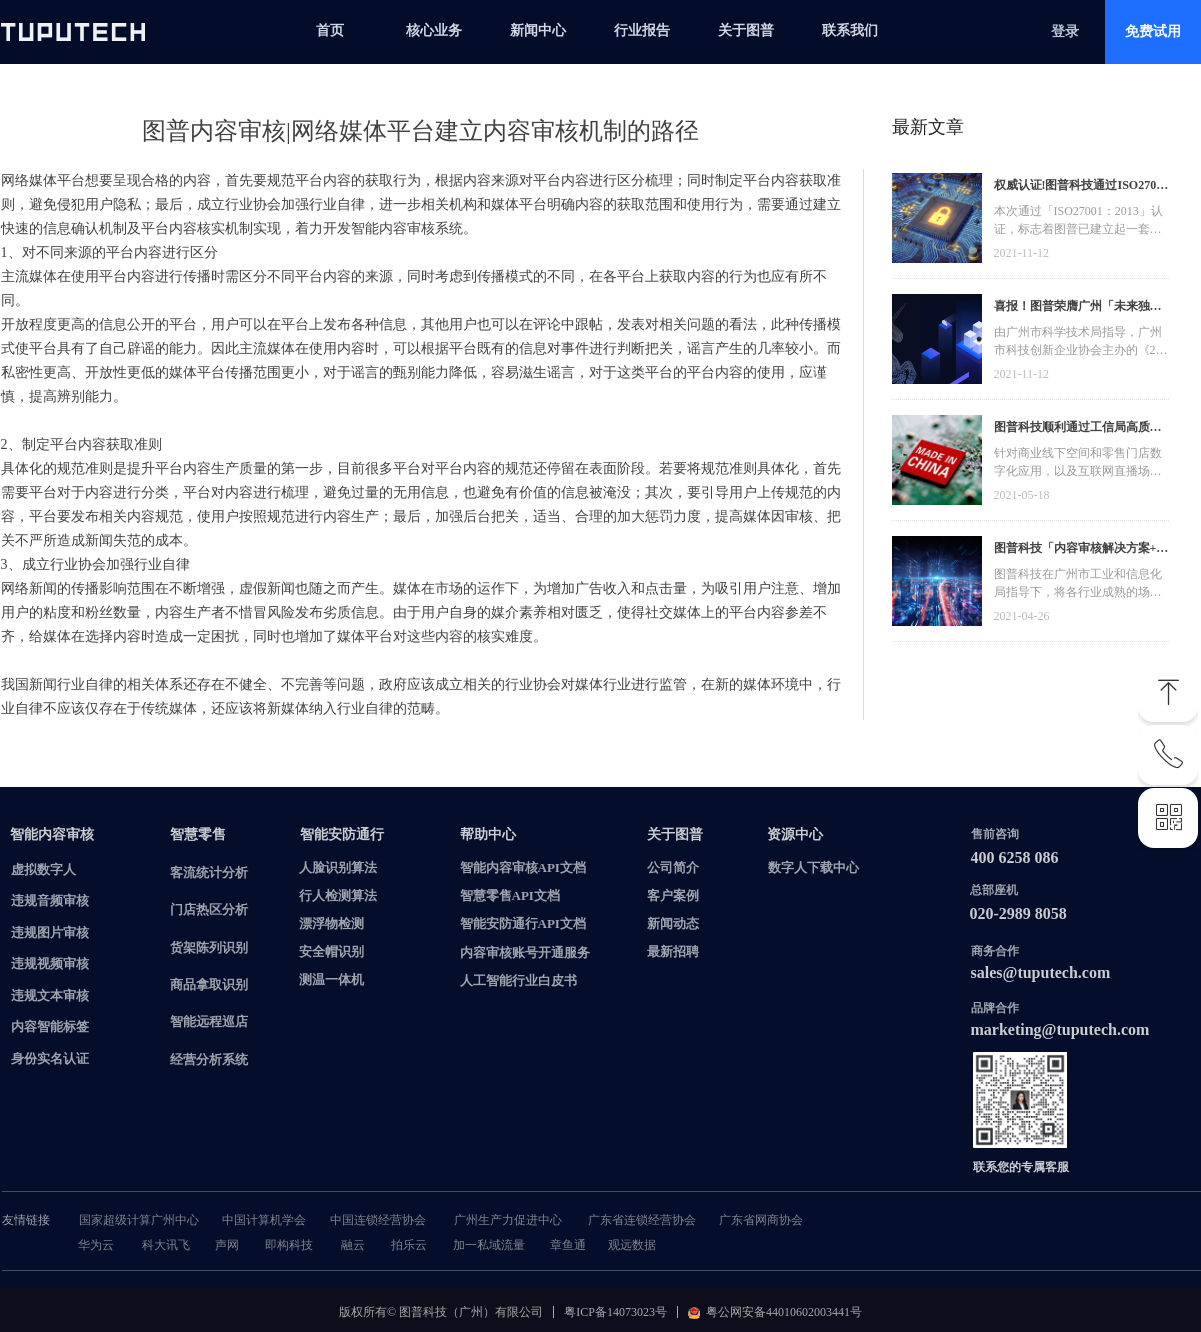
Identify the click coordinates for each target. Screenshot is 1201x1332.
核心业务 (434, 30)
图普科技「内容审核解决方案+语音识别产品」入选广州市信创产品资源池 (1081, 550)
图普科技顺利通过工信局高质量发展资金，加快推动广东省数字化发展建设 (1078, 429)
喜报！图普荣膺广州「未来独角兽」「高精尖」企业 (1078, 308)
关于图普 (746, 30)
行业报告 (642, 30)
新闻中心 (538, 30)
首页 (330, 30)
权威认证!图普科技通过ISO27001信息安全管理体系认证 (1081, 187)
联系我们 (850, 30)
